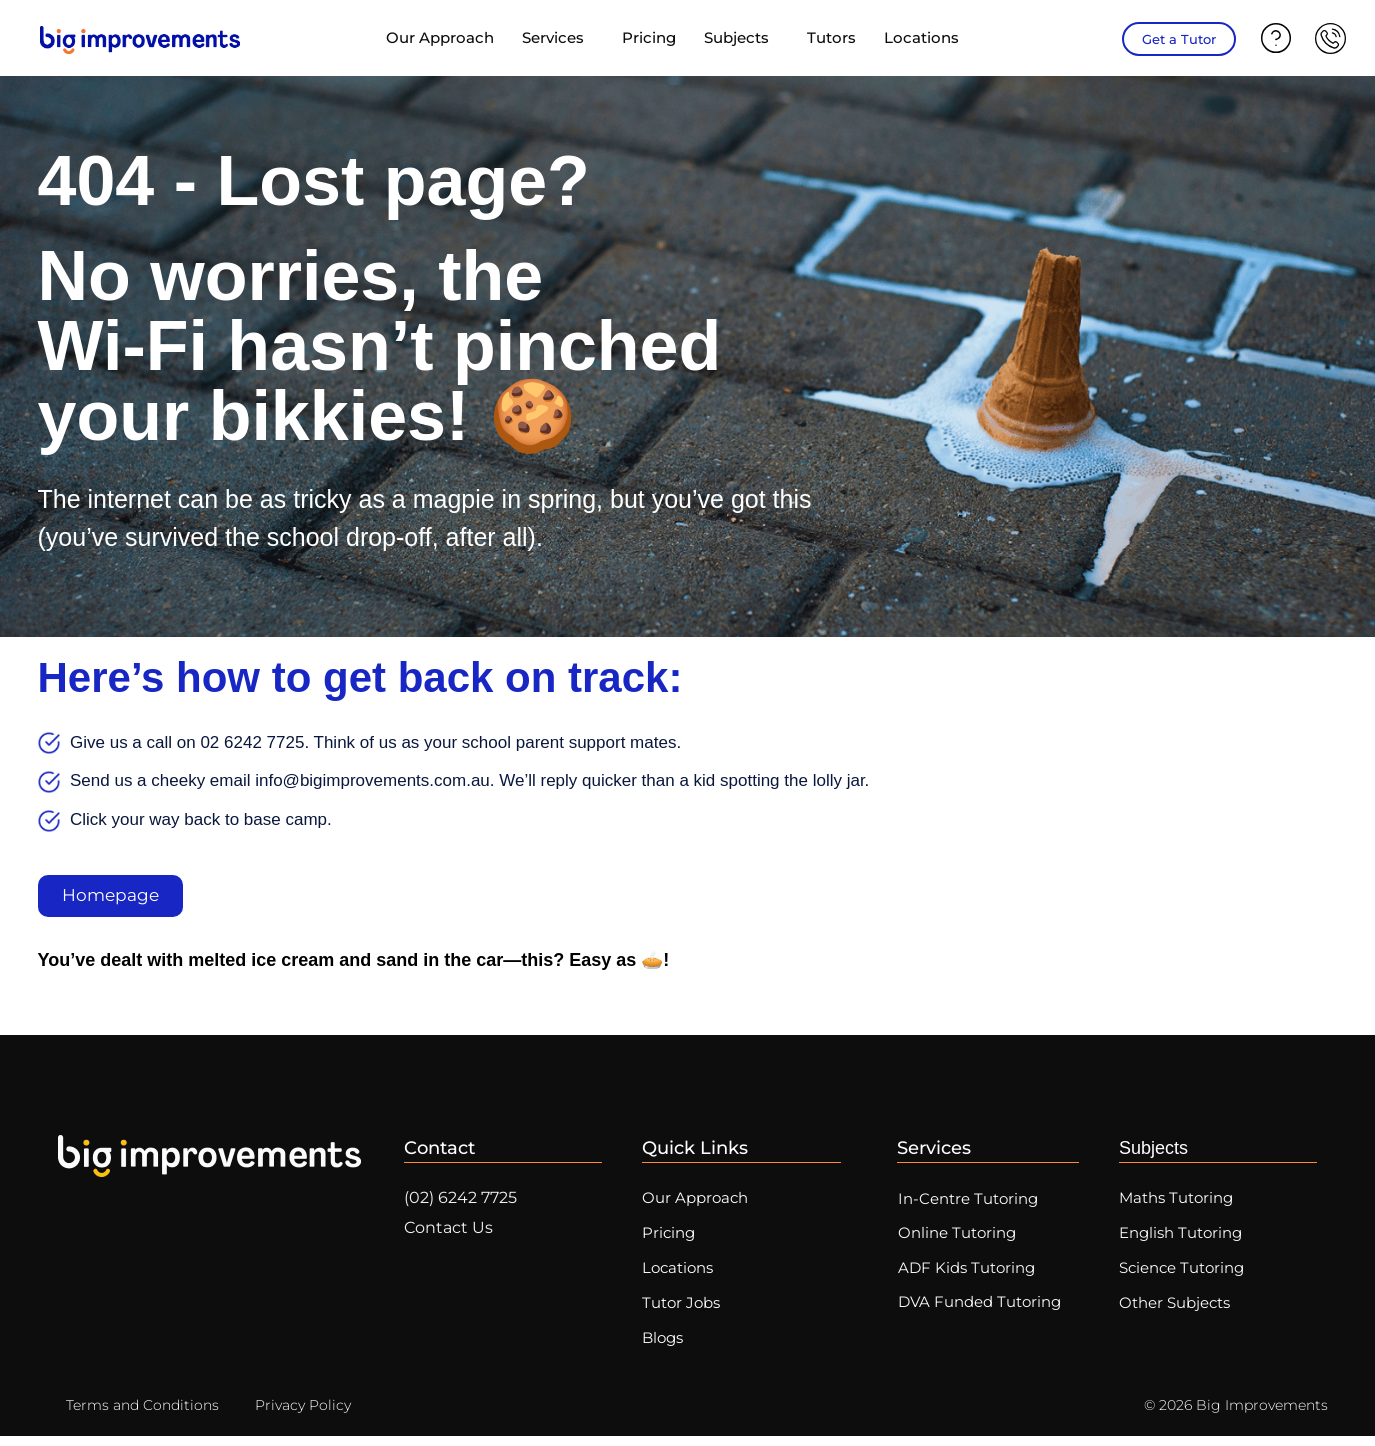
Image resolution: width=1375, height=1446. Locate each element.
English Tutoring (1180, 1237)
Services (558, 38)
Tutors (831, 37)
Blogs (662, 1348)
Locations (926, 38)
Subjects (741, 38)
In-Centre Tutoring (971, 1201)
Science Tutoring (1181, 1274)
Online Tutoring (960, 1237)
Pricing (649, 37)
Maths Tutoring (1176, 1200)
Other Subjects (1174, 1311)
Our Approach (440, 37)
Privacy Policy (303, 1415)
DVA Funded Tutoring (982, 1309)
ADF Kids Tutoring (969, 1273)
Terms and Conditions (142, 1415)
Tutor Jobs (681, 1311)
